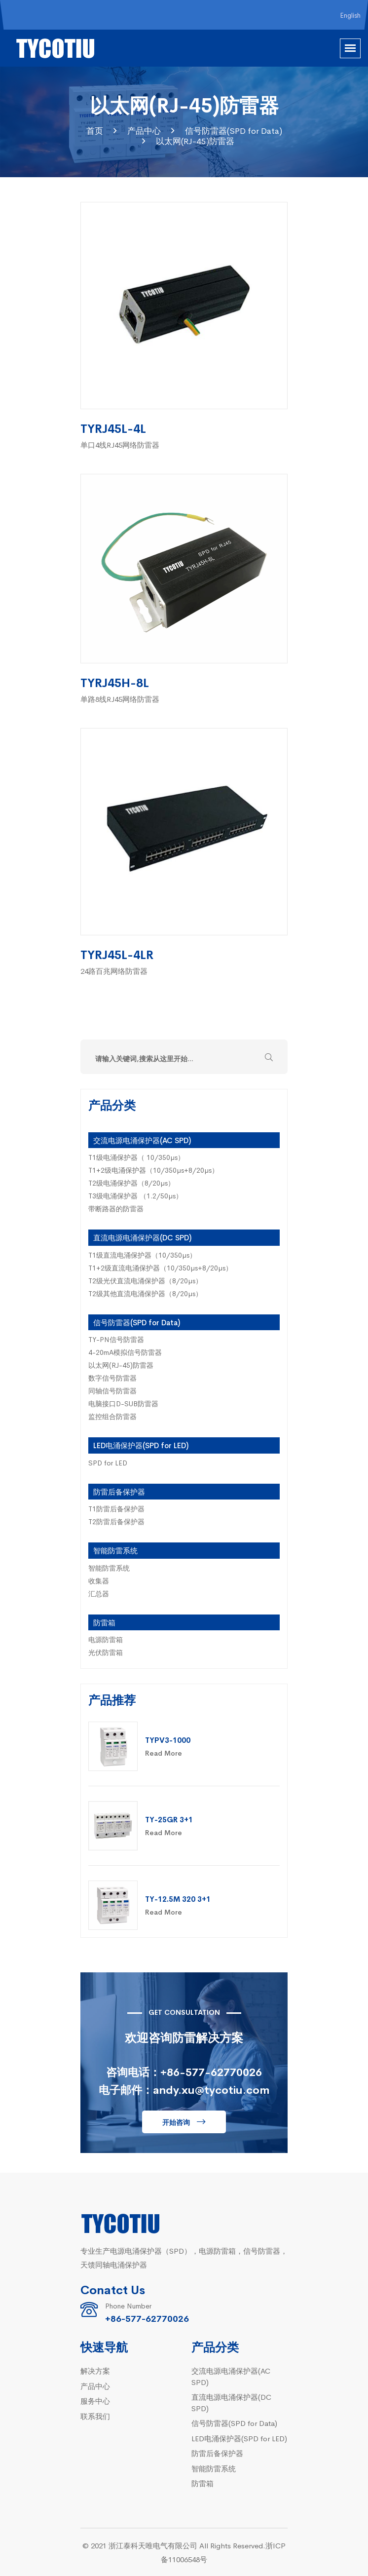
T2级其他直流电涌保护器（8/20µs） (145, 1293)
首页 (94, 130)
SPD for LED (107, 1462)
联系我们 (95, 2416)
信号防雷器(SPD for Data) (233, 130)
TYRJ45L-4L (113, 427)
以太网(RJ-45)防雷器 (195, 141)
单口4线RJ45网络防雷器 (119, 444)
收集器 (98, 1580)
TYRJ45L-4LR (116, 953)
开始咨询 (176, 2122)
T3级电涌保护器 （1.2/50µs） (135, 1195)
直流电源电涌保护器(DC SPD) (142, 1237)
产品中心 (144, 130)
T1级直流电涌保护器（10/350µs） (142, 1255)
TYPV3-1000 (167, 1739)
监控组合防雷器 (112, 1416)
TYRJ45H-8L (114, 682)
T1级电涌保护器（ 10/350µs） (136, 1157)
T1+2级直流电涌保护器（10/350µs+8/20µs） (160, 1267)
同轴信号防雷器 (112, 1390)
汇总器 (98, 1593)
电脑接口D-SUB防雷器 (123, 1403)
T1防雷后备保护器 (116, 1508)
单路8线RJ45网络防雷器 (119, 698)
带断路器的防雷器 (116, 1208)
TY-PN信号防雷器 (116, 1339)
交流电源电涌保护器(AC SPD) (142, 1140)
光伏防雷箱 (105, 1652)
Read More (163, 1753)
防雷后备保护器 (119, 1491)
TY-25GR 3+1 (169, 1819)
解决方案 (95, 2370)
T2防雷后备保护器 (116, 1521)
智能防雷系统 (115, 1550)
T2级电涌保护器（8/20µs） (131, 1183)
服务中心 (95, 2400)
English (350, 15)
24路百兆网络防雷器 (113, 970)
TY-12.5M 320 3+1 (178, 1898)
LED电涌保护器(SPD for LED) (140, 1445)
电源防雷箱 (105, 1639)
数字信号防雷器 (112, 1378)
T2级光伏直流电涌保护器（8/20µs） (145, 1280)
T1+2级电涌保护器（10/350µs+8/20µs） (153, 1170)
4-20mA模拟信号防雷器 (125, 1352)
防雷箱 (104, 1622)
